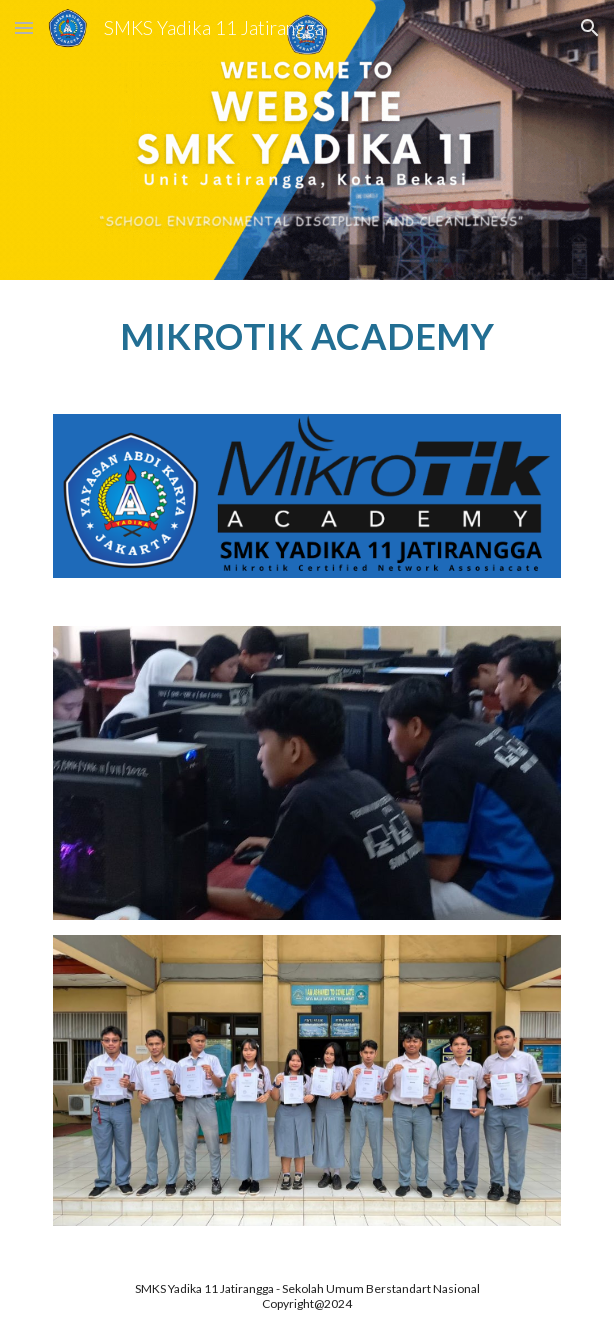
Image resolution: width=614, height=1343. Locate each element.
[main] (306, 335)
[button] (24, 27)
